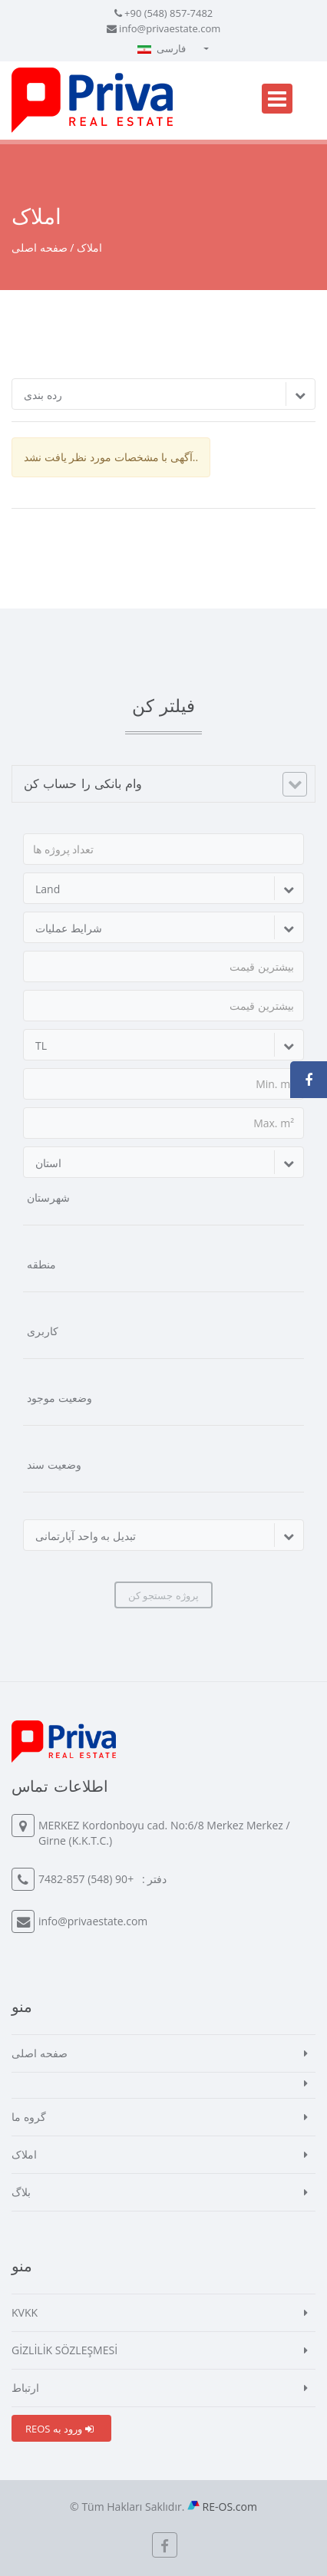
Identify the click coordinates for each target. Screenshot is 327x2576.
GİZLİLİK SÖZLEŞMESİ (64, 2350)
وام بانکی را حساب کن (83, 783)
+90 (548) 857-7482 (168, 13)
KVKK (25, 2312)
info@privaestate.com (169, 28)
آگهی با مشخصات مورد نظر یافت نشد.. (111, 457)
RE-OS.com (230, 2506)
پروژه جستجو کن (163, 1595)
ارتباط (25, 2387)
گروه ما (29, 2116)
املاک (24, 2154)
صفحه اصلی (40, 247)
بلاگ (21, 2192)
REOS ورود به (59, 2429)
